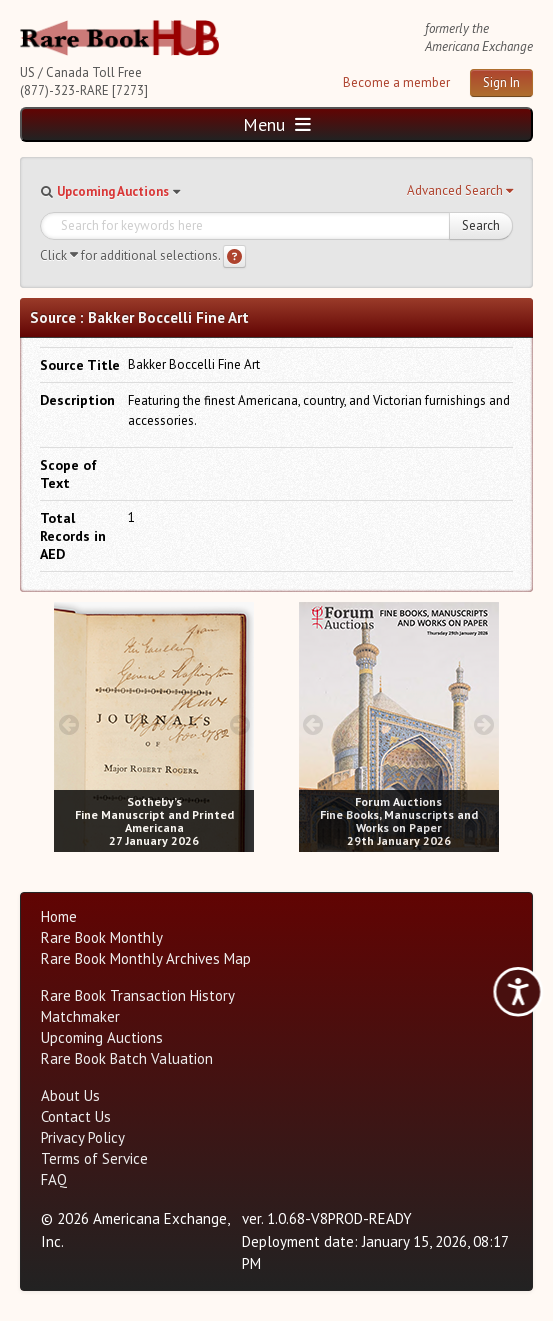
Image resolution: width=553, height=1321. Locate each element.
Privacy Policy (83, 1137)
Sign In (501, 82)
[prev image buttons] (68, 724)
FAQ (54, 1179)
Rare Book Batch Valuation (127, 1058)
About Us (70, 1095)
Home (59, 916)
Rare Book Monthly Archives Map (146, 958)
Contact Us (76, 1116)
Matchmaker (80, 1016)
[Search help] (234, 256)
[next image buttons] (239, 724)
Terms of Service (94, 1158)
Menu (277, 124)
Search (481, 225)
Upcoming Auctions (113, 191)
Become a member (396, 82)
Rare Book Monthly (102, 937)
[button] (460, 191)
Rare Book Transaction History (138, 995)
